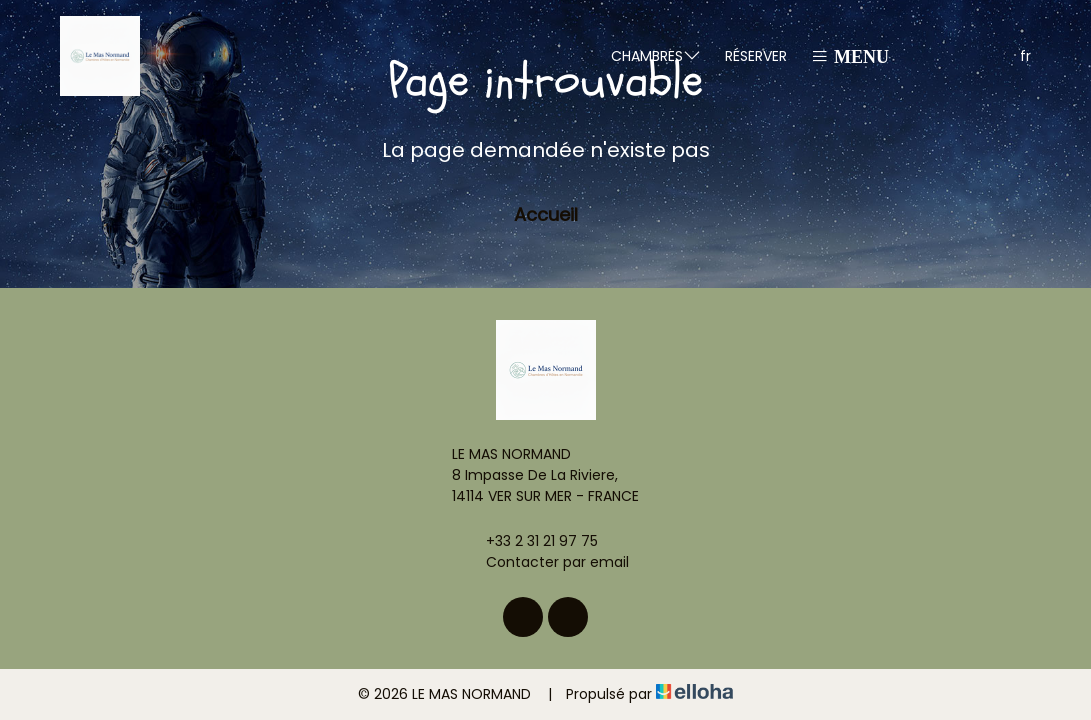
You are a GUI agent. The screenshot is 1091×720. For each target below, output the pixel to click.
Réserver (756, 56)
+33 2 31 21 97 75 (530, 541)
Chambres (656, 55)
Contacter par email (546, 562)
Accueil (546, 214)
